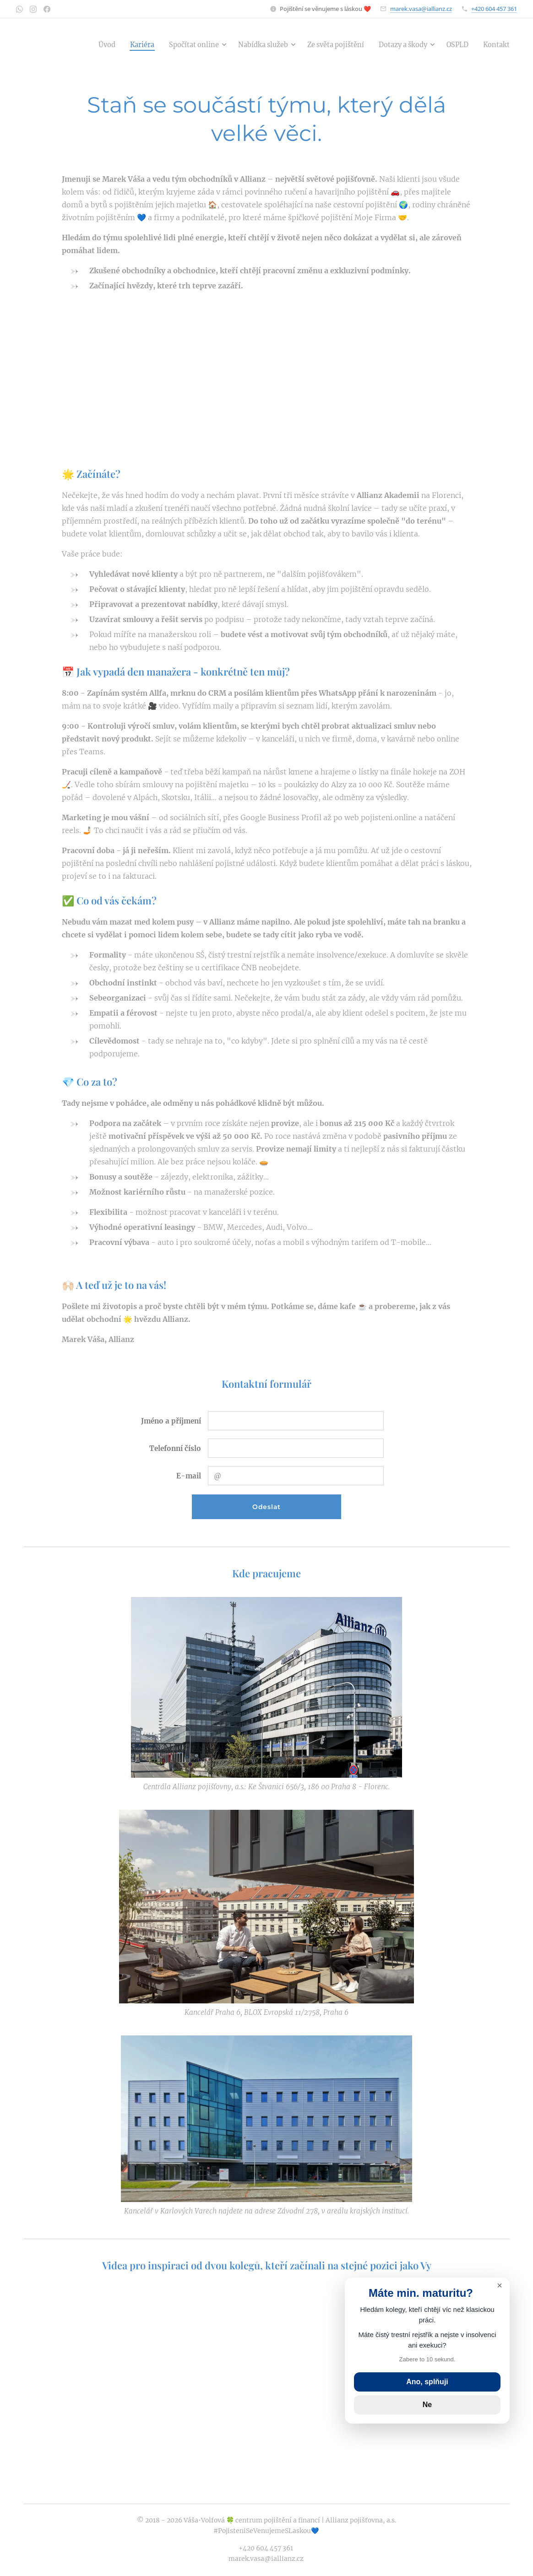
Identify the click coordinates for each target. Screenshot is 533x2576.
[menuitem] (80, 44)
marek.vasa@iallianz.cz (421, 9)
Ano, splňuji (427, 2382)
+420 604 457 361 (494, 9)
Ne (427, 2404)
